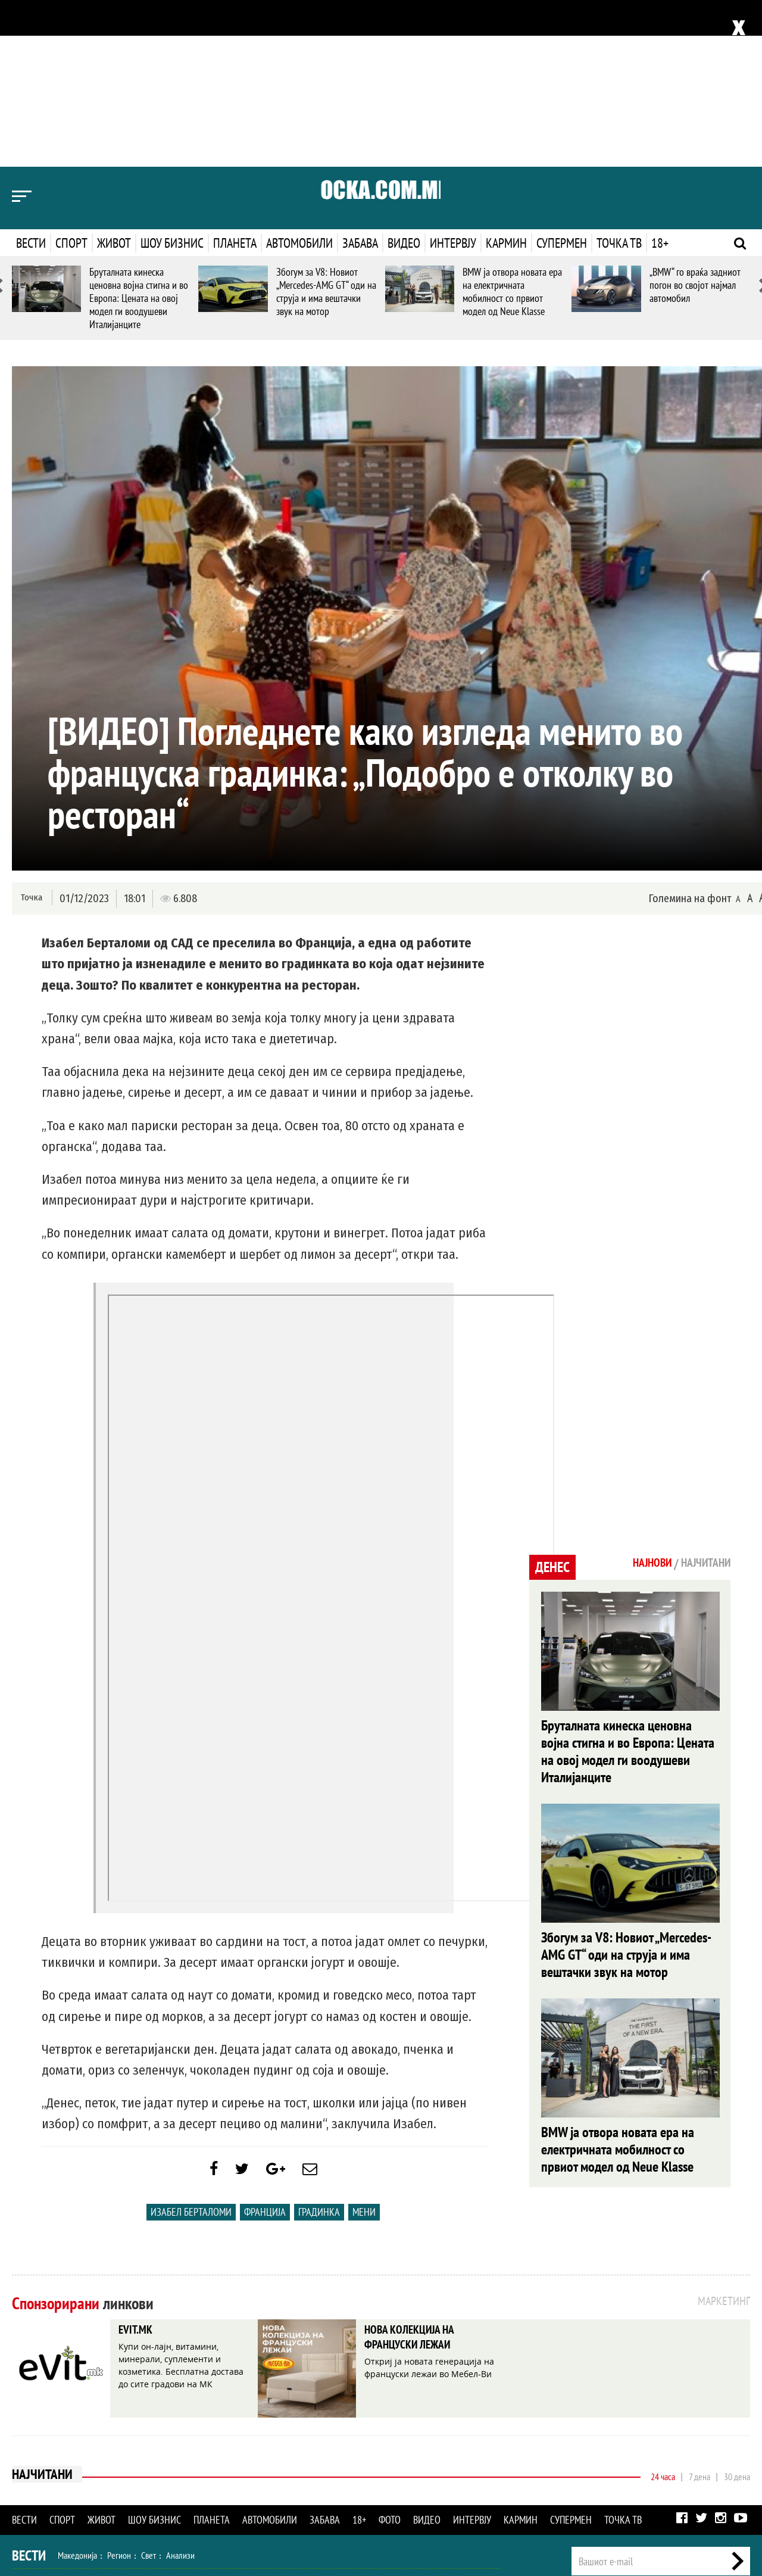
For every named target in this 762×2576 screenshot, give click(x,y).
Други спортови (273, 2420)
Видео (404, 76)
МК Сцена (218, 2471)
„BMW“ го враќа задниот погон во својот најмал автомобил (695, 118)
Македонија (77, 2394)
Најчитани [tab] (701, 1397)
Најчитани (43, 2315)
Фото (390, 2359)
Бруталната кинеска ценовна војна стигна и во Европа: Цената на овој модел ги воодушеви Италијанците (138, 131)
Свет (148, 2394)
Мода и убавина (124, 2446)
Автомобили (299, 76)
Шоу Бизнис (46, 2471)
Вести (31, 76)
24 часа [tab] (663, 2316)
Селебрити (174, 2471)
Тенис (180, 2420)
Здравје (75, 2446)
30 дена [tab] (737, 2316)
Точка (31, 731)
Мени (364, 2051)
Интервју (453, 76)
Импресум (650, 2446)
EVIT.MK (139, 2170)
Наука (33, 2497)
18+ (660, 76)
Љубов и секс (183, 2446)
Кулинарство (279, 2446)
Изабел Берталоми (191, 2051)
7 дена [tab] (699, 2316)
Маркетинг (696, 2446)
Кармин (506, 76)
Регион (119, 2394)
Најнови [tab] (641, 1397)
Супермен (561, 76)
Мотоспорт (219, 2420)
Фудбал (72, 2420)
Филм (101, 2471)
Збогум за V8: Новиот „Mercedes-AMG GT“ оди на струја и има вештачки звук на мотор (326, 124)
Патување (232, 2446)
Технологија (74, 2497)
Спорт (71, 76)
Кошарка (109, 2420)
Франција (265, 2051)
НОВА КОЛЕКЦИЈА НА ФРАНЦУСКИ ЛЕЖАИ (419, 2179)
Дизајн (320, 2446)
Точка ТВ (619, 76)
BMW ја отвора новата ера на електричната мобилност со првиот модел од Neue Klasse (512, 124)
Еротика (201, 2497)
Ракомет (147, 2420)
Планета (235, 76)
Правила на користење (712, 2502)
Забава (360, 76)
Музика (133, 2471)
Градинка (319, 2051)
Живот (114, 76)
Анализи (180, 2394)
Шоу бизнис (172, 76)
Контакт (737, 2446)
